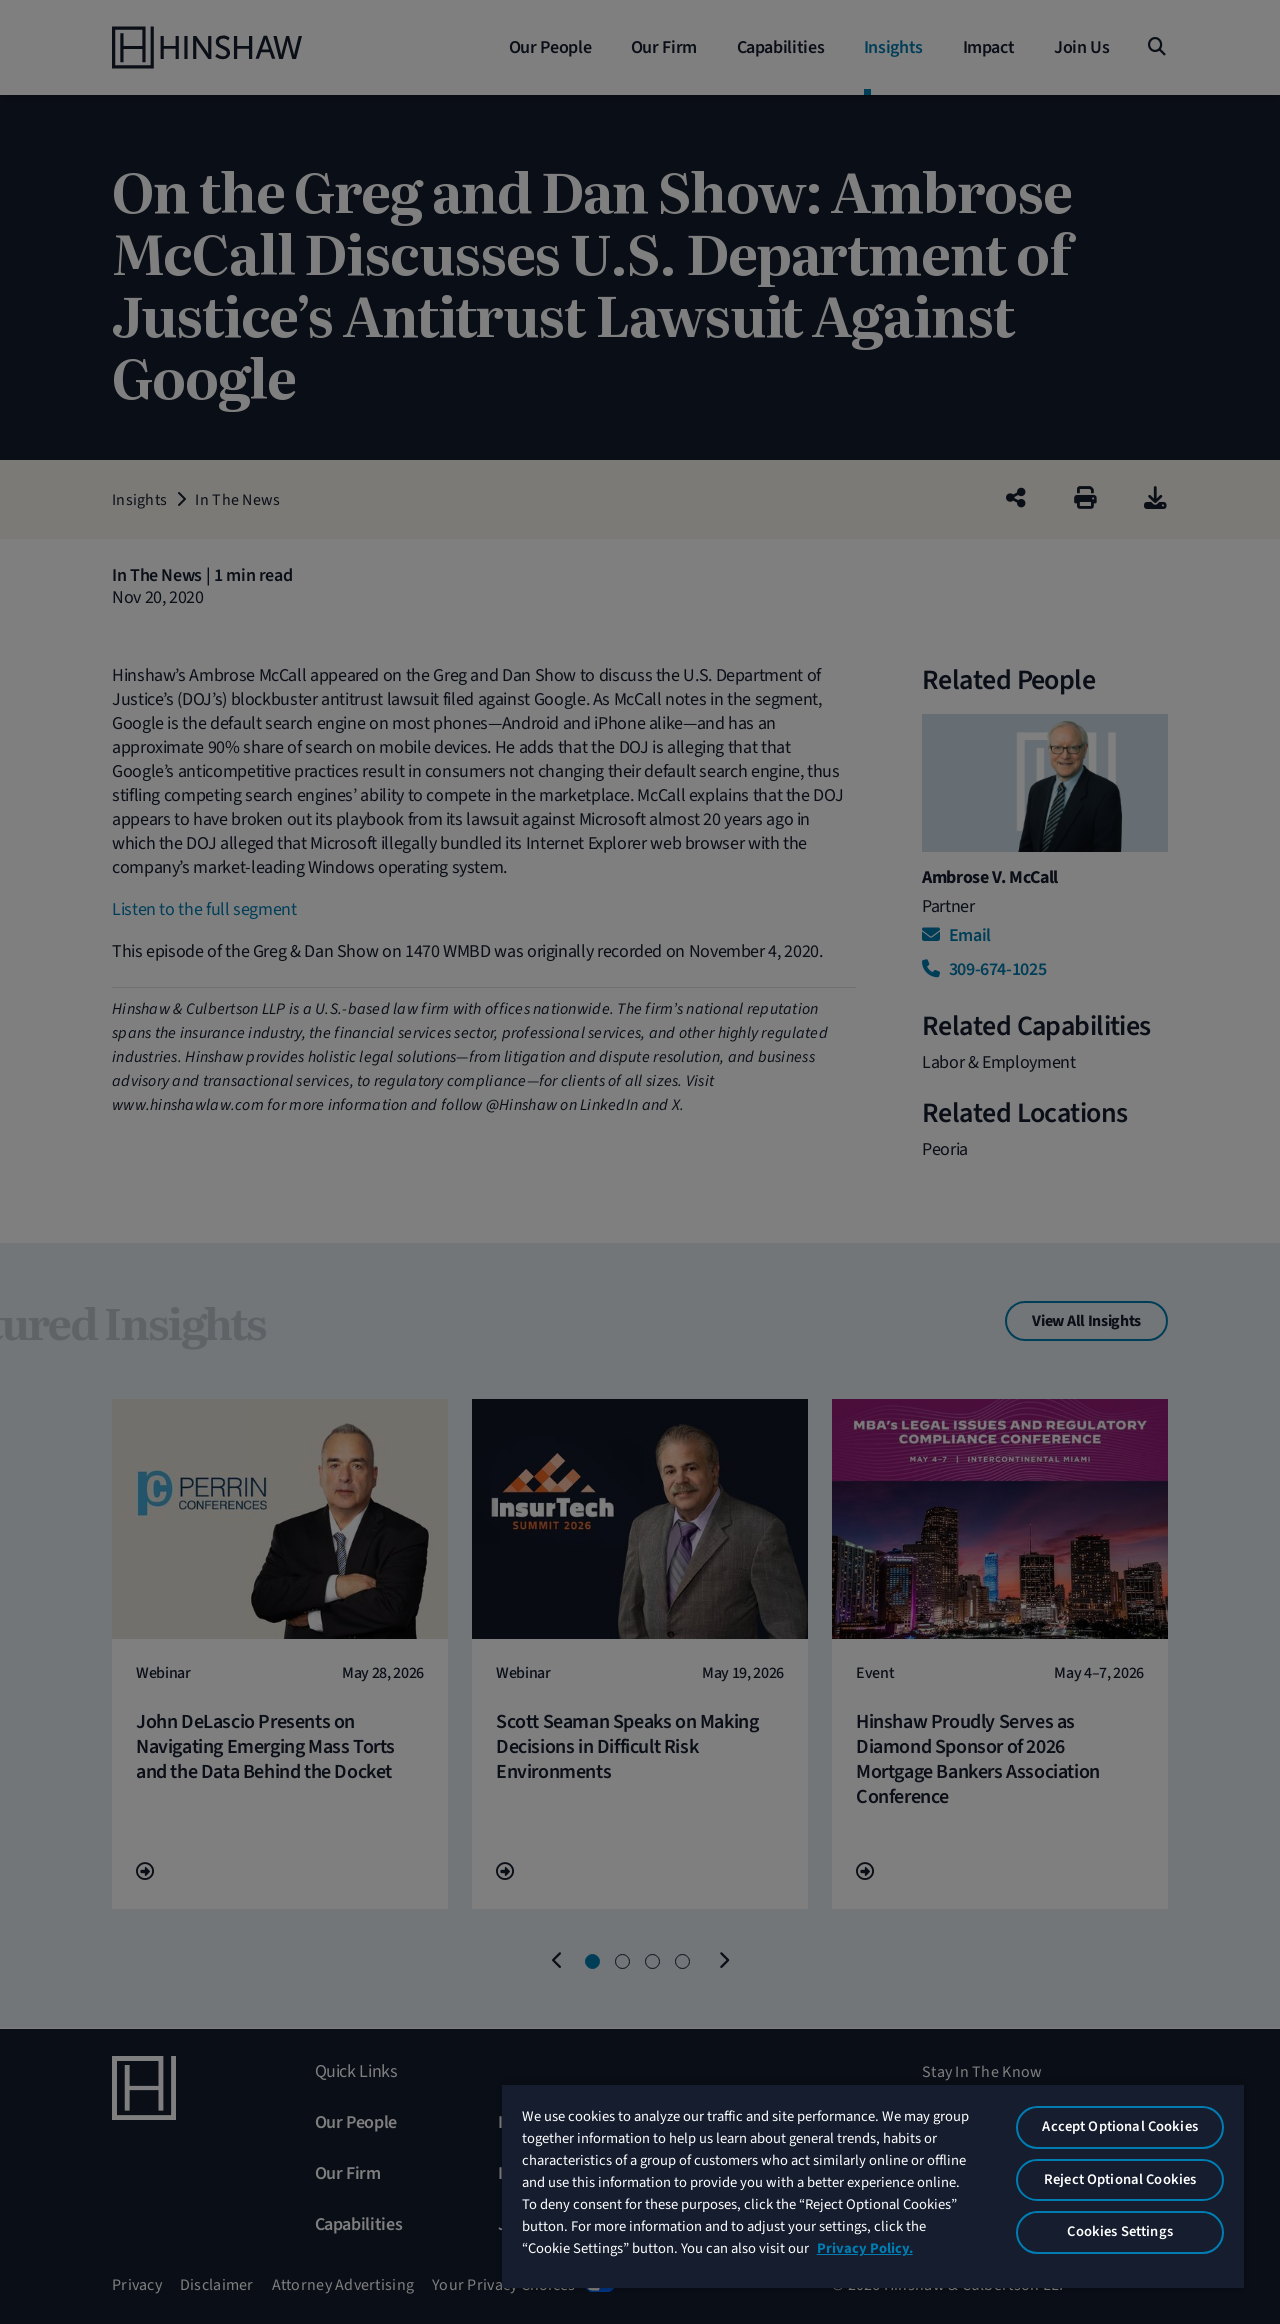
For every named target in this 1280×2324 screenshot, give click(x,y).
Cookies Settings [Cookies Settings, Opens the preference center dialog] (1119, 2231)
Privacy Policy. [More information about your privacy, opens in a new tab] (865, 2248)
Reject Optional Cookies (1120, 2179)
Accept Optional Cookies (1119, 2126)
